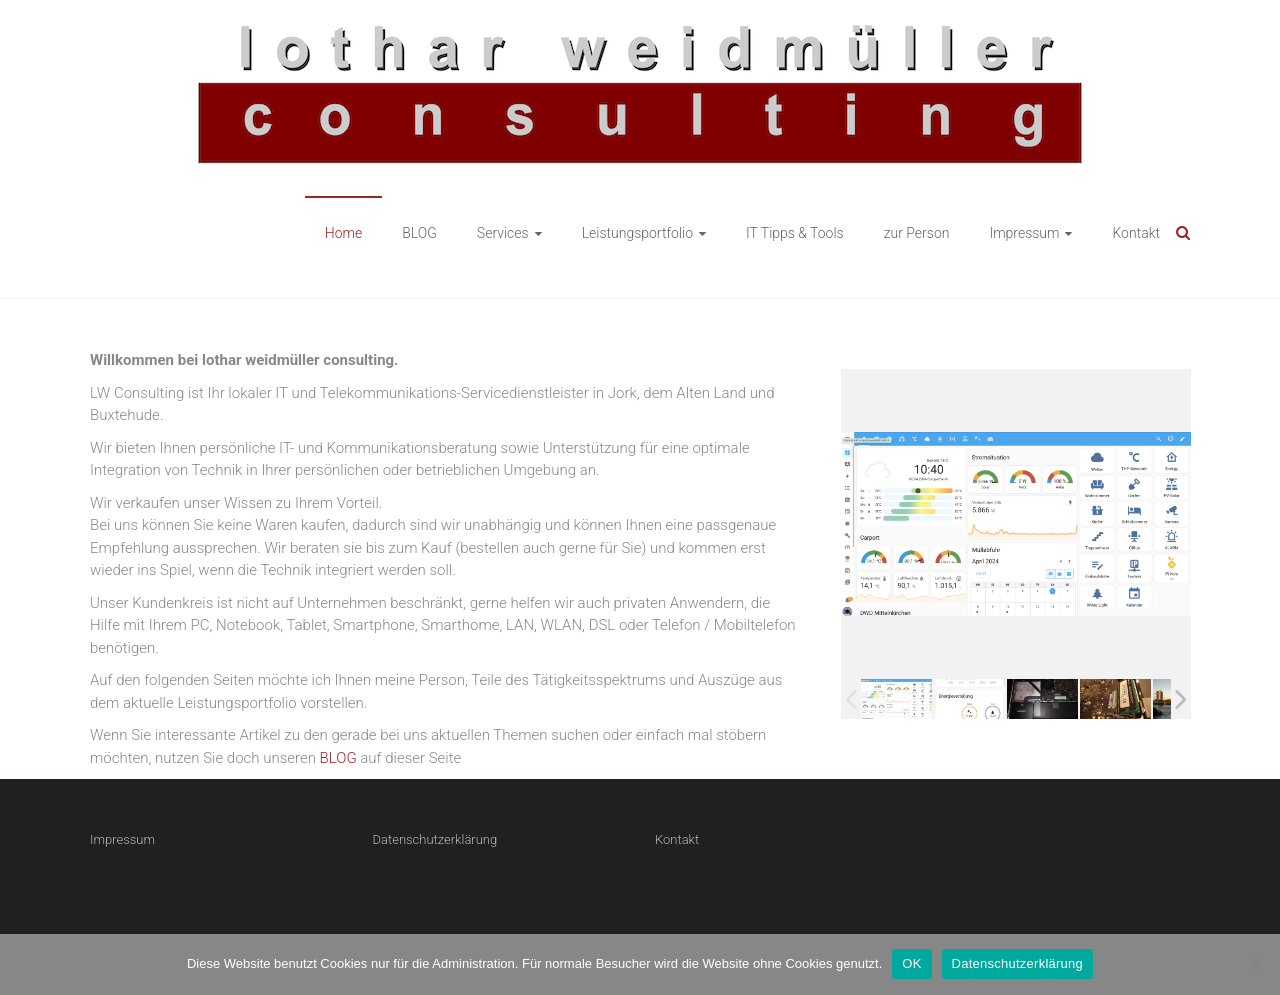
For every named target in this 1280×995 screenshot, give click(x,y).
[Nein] (1255, 964)
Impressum (1024, 233)
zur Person (917, 233)
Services (503, 233)
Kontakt (1136, 233)
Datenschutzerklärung (435, 839)
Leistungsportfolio (637, 233)
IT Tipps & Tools (795, 233)
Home (343, 233)
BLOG (419, 233)
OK (911, 963)
